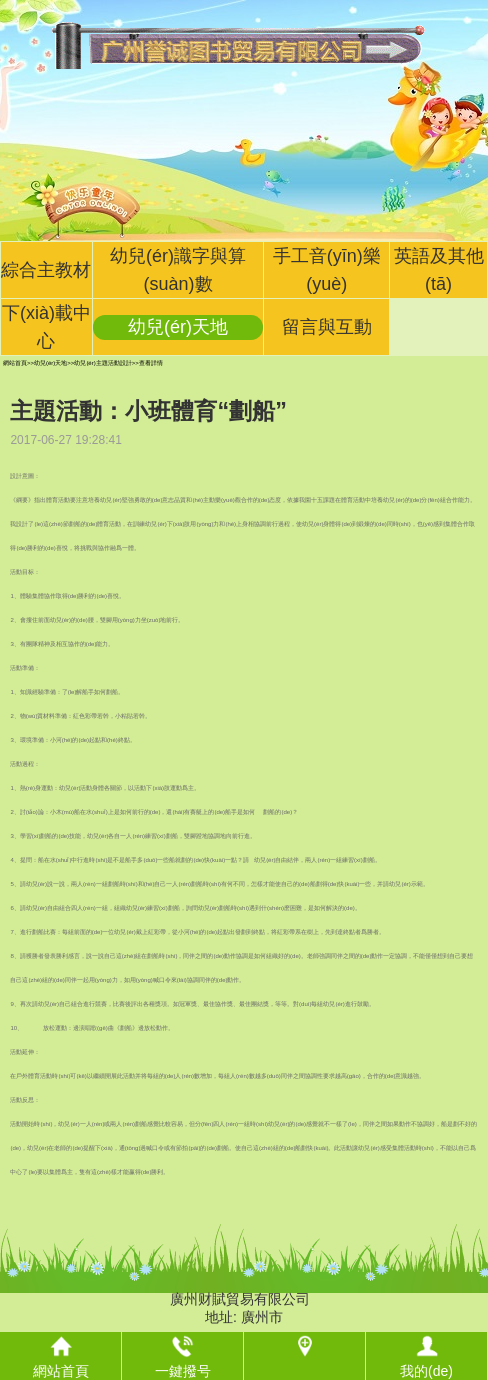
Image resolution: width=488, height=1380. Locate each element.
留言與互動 (327, 327)
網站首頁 (15, 363)
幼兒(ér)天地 (178, 327)
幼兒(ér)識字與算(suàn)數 (178, 270)
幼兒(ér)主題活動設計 (102, 363)
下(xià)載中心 (46, 327)
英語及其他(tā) (439, 270)
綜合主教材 (46, 270)
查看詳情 (151, 363)
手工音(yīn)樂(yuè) (327, 270)
